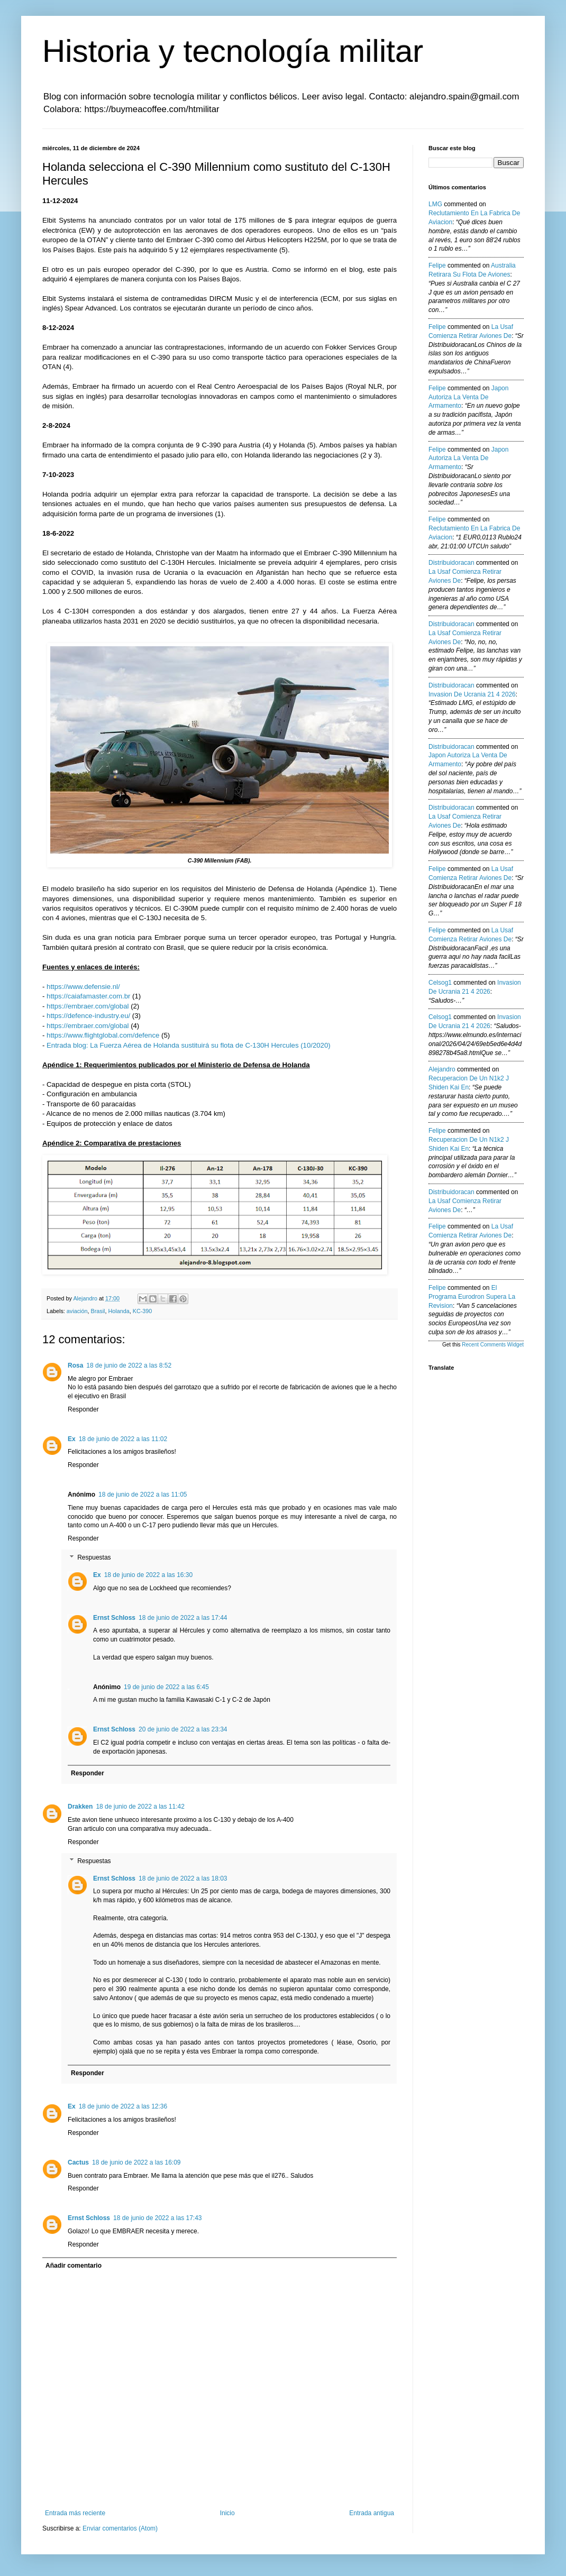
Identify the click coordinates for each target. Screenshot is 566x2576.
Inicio (227, 2513)
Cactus (78, 2162)
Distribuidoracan (451, 562)
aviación (77, 1311)
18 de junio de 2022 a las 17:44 (183, 1617)
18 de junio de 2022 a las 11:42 (140, 1806)
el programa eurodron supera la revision (471, 1296)
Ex (72, 1439)
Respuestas (94, 1557)
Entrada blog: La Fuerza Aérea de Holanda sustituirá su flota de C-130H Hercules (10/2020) (189, 1045)
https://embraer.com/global (88, 1006)
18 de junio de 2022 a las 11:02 (123, 1439)
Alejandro (441, 1069)
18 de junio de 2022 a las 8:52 (128, 1365)
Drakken (80, 1806)
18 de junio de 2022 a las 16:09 (136, 2162)
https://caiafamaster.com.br (88, 996)
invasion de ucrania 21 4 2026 (472, 694)
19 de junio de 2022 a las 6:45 (166, 1687)
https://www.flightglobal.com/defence (103, 1035)
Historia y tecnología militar (232, 51)
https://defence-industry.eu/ (88, 1016)
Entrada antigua (371, 2513)
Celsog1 (440, 982)
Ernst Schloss (114, 1617)
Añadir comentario (73, 2265)
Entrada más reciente (75, 2513)
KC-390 (142, 1311)
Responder (83, 1409)
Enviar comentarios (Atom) (120, 2528)
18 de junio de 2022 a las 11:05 (142, 1494)
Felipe (437, 265)
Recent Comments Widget (493, 1344)
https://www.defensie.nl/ (83, 987)
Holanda (118, 1311)
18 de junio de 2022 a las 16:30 (148, 1575)
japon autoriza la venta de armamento (468, 397)
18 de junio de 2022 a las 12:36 (123, 2106)
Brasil (97, 1311)
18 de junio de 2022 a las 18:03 (183, 1878)
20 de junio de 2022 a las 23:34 (183, 1729)
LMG (435, 204)
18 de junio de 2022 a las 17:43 (157, 2218)
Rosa (75, 1365)
